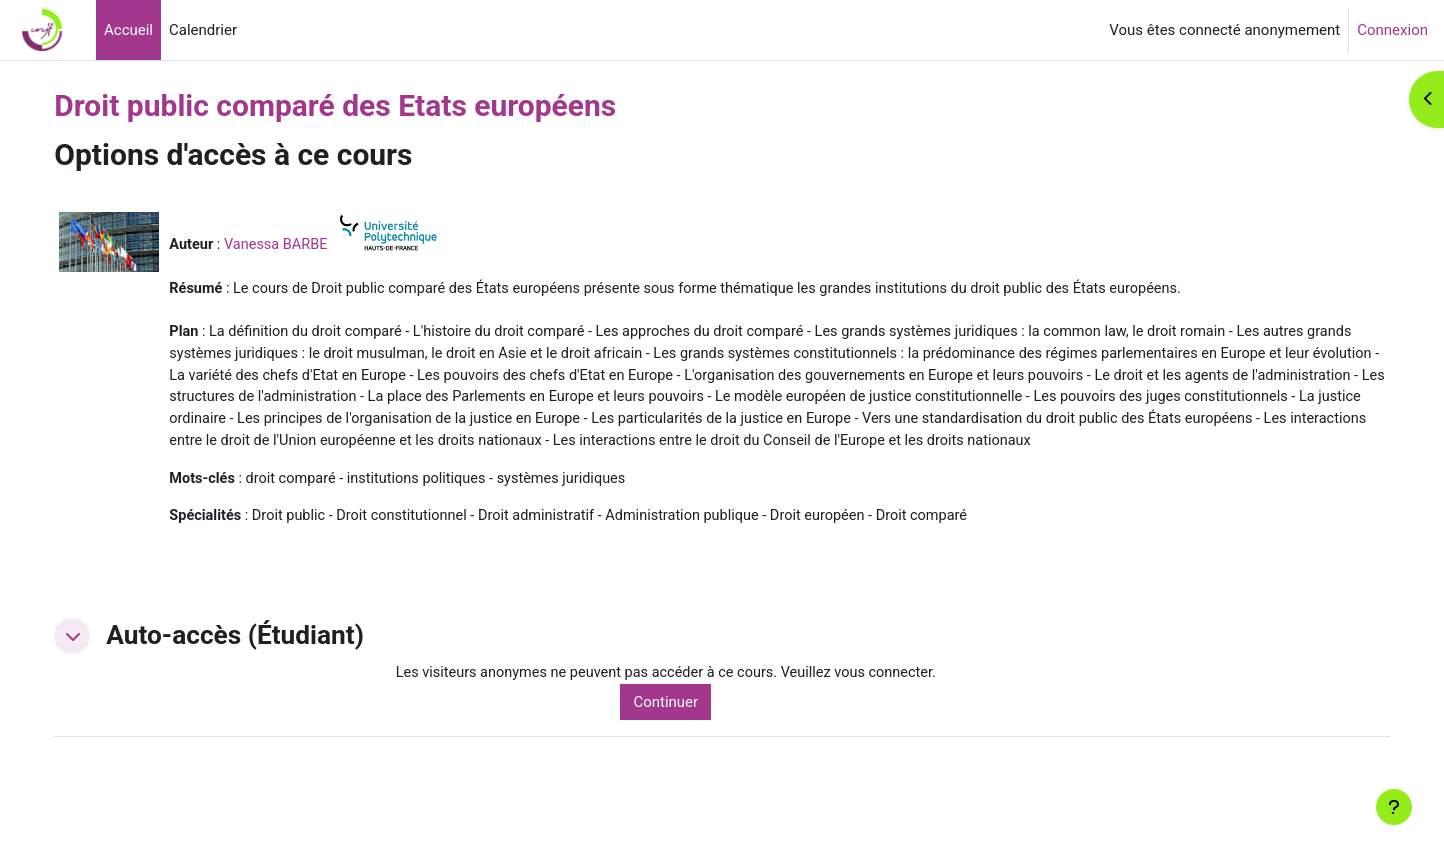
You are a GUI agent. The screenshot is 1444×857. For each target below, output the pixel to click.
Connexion (1392, 30)
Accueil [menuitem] (128, 30)
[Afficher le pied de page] (1394, 807)
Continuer (696, 734)
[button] (115, 667)
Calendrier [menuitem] (203, 30)
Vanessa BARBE (321, 244)
